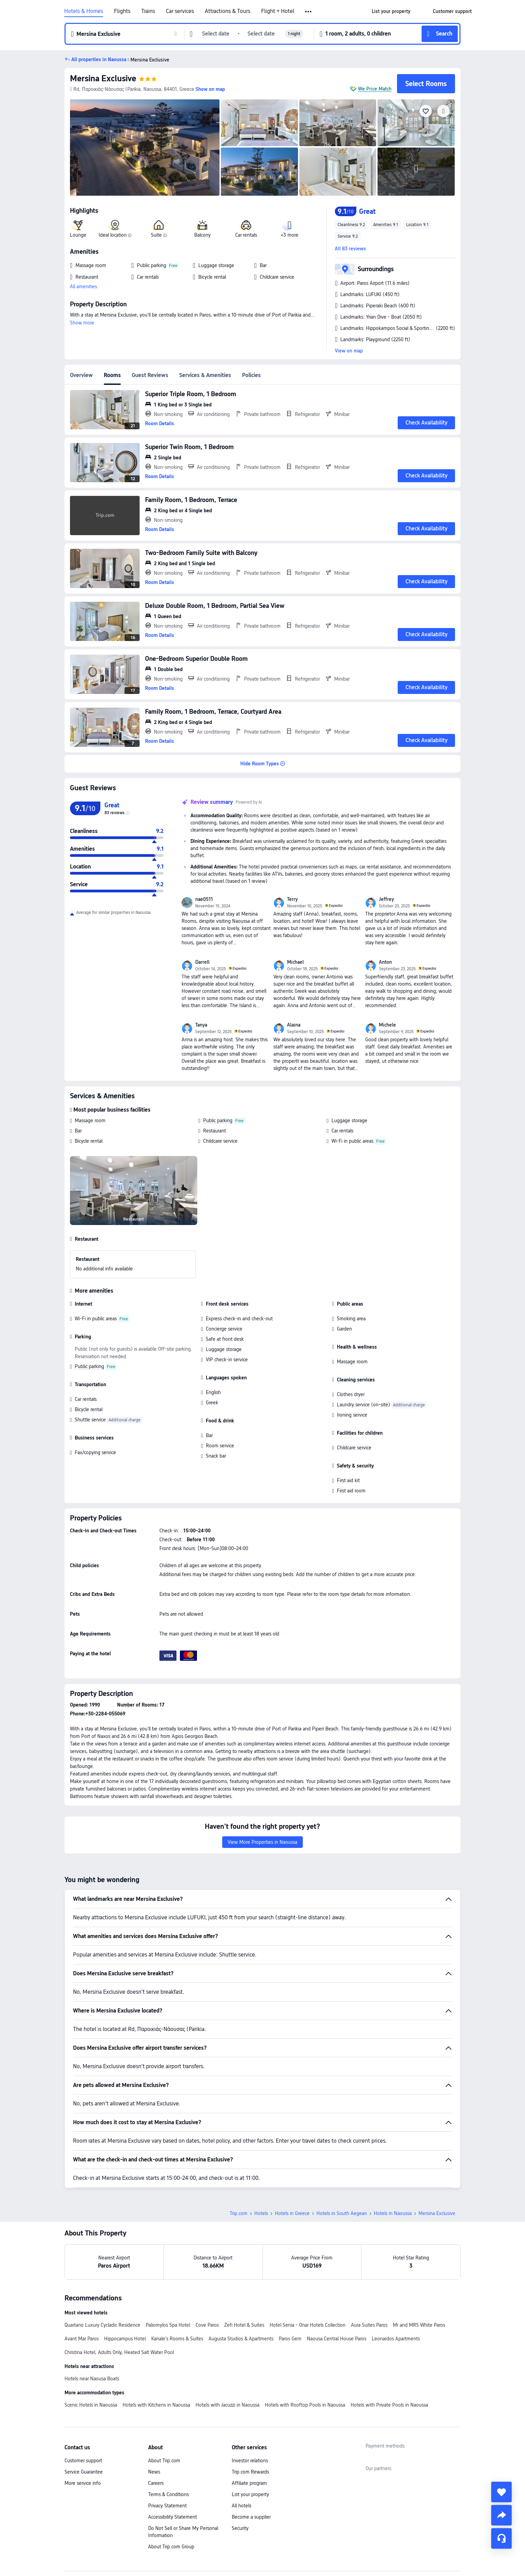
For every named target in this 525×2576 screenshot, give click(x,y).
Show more (82, 322)
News (154, 2424)
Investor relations (250, 2412)
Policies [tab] (251, 375)
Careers (156, 2435)
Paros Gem (290, 2291)
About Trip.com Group (171, 2499)
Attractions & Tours (227, 11)
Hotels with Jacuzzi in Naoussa (227, 2357)
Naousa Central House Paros (336, 2291)
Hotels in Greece (292, 2165)
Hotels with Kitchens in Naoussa (156, 2357)
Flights (122, 11)
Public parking (217, 1120)
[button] (308, 11)
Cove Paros (207, 2277)
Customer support (83, 2412)
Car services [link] (180, 11)
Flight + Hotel (277, 11)
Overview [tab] (81, 375)
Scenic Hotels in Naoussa (91, 2357)
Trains (148, 11)
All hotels (241, 2458)
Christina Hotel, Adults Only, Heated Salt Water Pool (119, 2304)
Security (240, 2480)
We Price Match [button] (375, 89)
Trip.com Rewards (250, 2424)
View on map (349, 350)
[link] (391, 11)
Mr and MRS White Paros (419, 2277)
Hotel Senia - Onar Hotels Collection (307, 2277)
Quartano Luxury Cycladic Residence (102, 2277)
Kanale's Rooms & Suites (177, 2291)
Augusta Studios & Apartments (241, 2291)
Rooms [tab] (112, 375)
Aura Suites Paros (369, 2277)
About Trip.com (164, 2412)
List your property (250, 2446)
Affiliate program (249, 2435)
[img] (144, 147)
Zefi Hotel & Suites (244, 2277)
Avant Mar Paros (82, 2291)
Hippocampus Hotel (125, 2291)
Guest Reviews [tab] (150, 375)
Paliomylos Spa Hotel (168, 2277)
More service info (83, 2435)
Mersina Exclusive (103, 78)
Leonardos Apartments (396, 2291)
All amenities (83, 286)
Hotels (261, 2165)
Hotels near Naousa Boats (92, 2331)
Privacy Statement (167, 2458)
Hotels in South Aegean (341, 2165)
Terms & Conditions (168, 2446)
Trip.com (238, 2165)
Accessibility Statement (172, 2469)
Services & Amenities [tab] (205, 375)
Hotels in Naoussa (393, 2165)
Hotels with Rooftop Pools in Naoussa (305, 2357)
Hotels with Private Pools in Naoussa (389, 2357)
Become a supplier (251, 2469)
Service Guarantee (84, 2424)
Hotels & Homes (83, 11)
